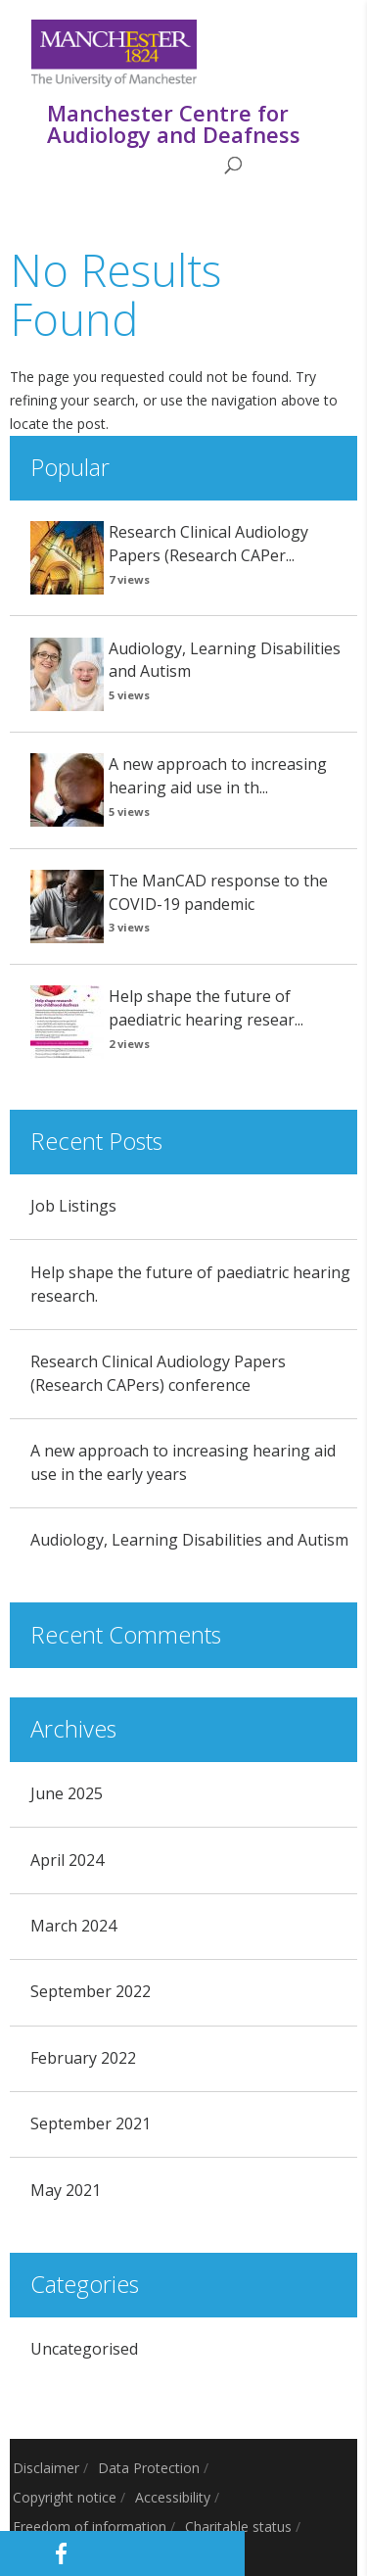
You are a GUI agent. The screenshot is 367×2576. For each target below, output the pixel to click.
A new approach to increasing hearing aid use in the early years (183, 1462)
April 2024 (67, 1860)
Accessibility (172, 2497)
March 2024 (73, 1925)
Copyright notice (64, 2497)
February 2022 (83, 2058)
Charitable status (238, 2526)
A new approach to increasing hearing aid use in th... (218, 775)
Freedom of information (89, 2526)
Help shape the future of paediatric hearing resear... (206, 1007)
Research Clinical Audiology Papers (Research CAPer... (208, 543)
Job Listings (73, 1205)
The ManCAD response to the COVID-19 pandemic (218, 892)
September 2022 (90, 1991)
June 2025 (66, 1793)
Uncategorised (84, 2349)
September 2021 (90, 2123)
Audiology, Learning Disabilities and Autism (189, 1539)
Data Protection (149, 2467)
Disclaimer (46, 2467)
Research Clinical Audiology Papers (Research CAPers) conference (158, 1373)
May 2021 (65, 2190)
